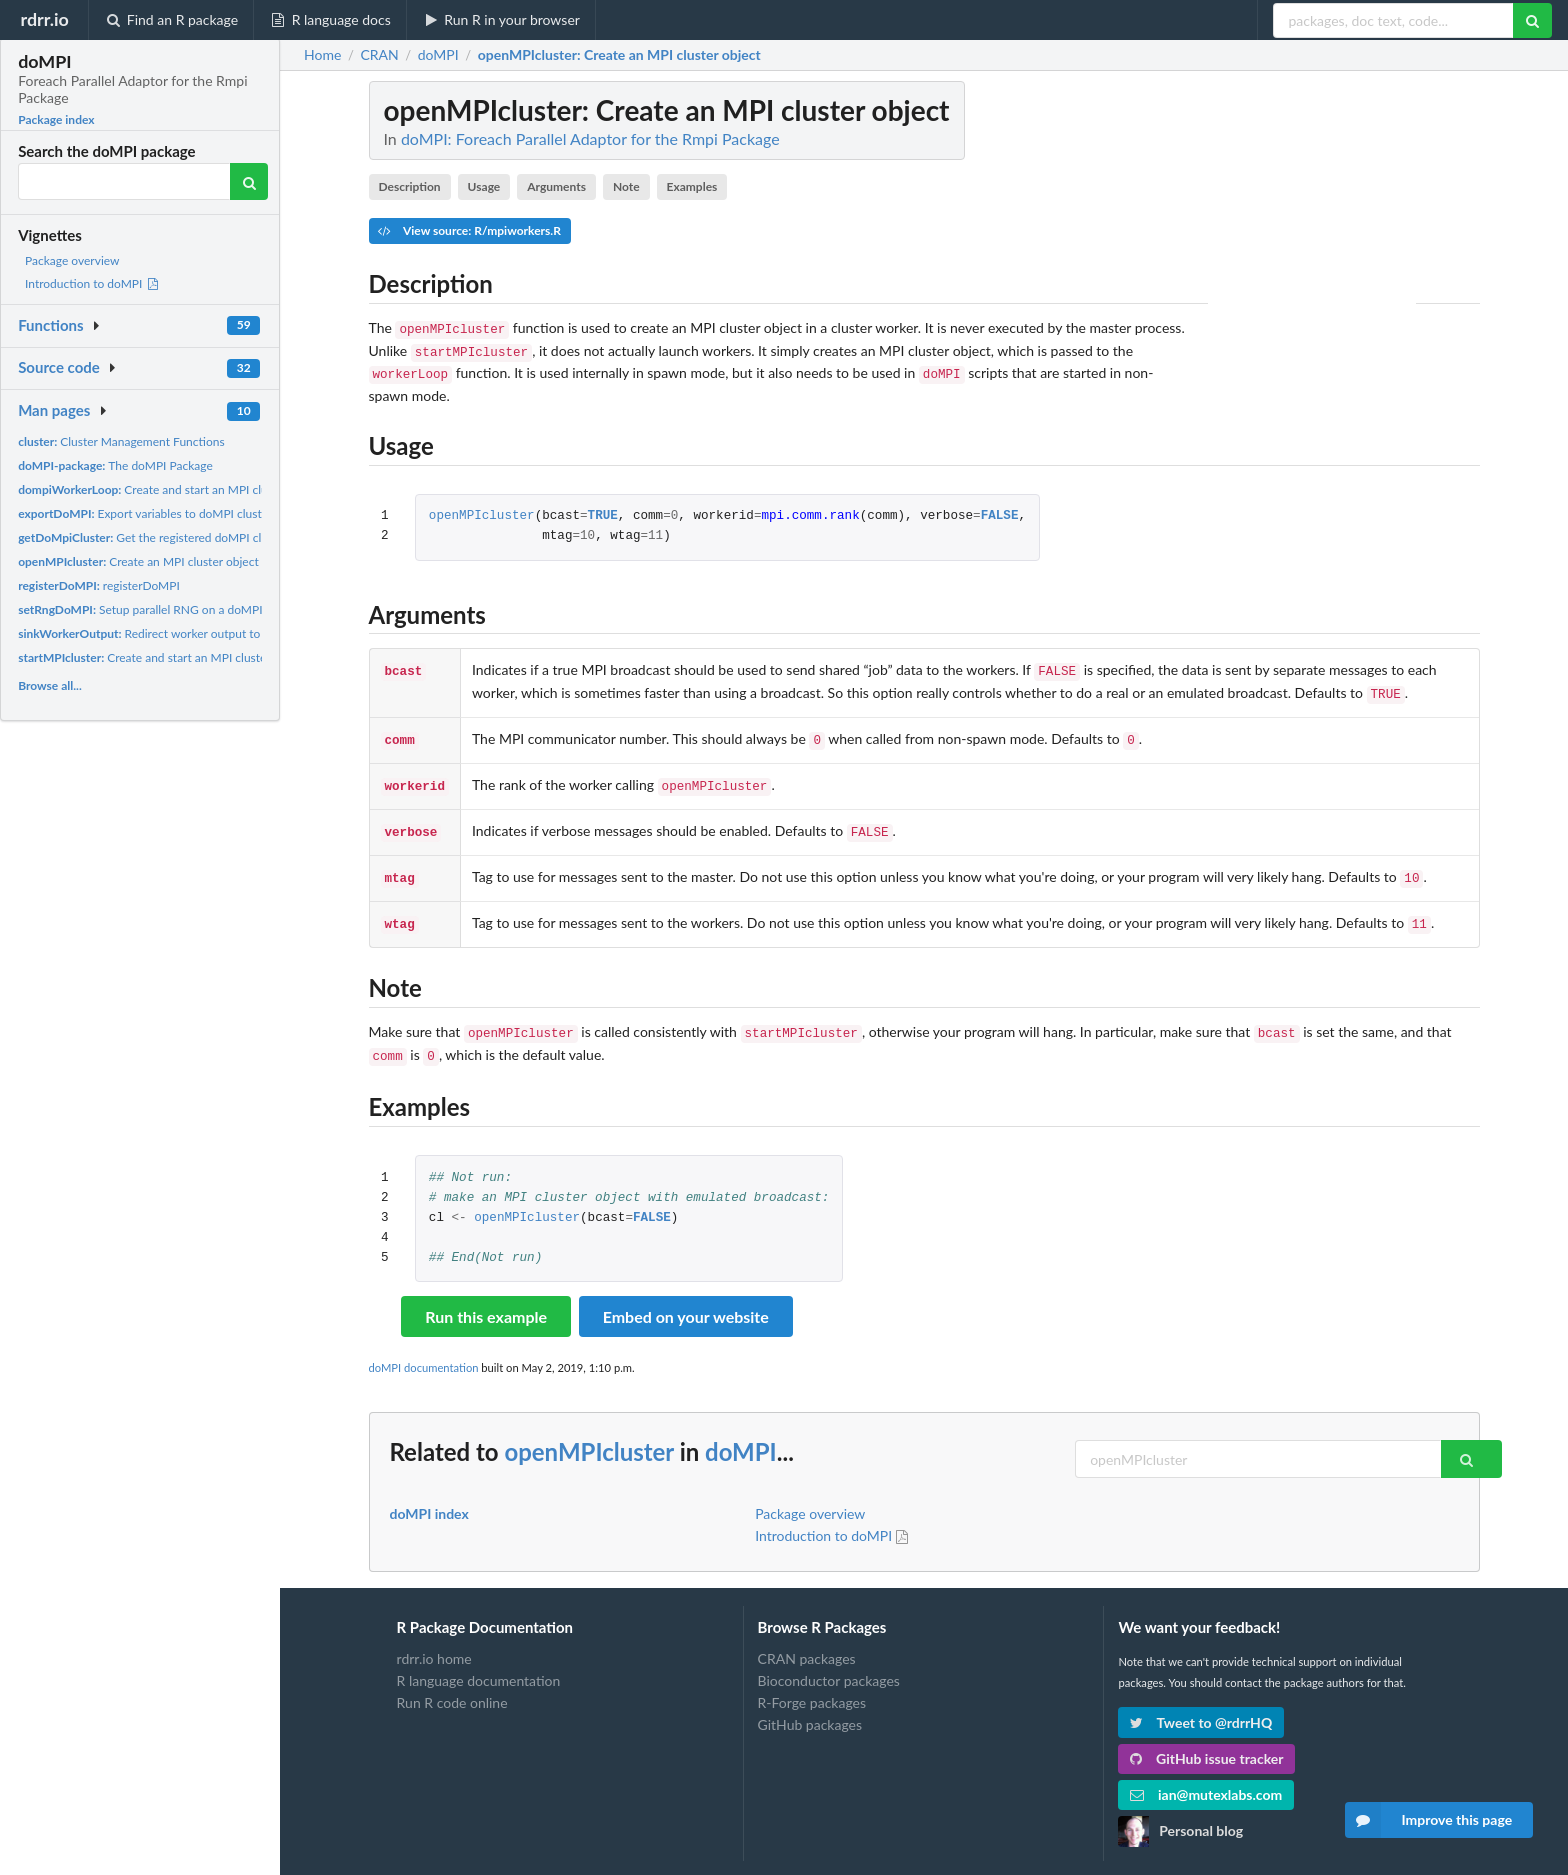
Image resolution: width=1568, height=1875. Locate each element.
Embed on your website (686, 1292)
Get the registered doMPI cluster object (171, 537)
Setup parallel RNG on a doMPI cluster (159, 609)
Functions (50, 325)
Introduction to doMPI (92, 283)
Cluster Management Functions (121, 441)
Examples (692, 186)
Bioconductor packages (829, 1656)
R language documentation (479, 1656)
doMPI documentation (424, 1343)
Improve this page (1429, 1820)
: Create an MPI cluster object (619, 55)
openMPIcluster (482, 510)
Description (409, 186)
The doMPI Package (115, 465)
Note (626, 186)
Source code (59, 367)
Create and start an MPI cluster (153, 489)
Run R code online (452, 1678)
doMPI (741, 1427)
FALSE (1000, 510)
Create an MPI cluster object (138, 561)
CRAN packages (807, 1635)
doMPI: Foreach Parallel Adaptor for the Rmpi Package (590, 138)
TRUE (603, 510)
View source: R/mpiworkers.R (469, 230)
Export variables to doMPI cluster (145, 513)
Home (322, 55)
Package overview (72, 260)
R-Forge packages (812, 1678)
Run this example (486, 1292)
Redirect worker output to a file (153, 633)
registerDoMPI (99, 585)
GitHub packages (810, 1700)
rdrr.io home (434, 1635)
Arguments (556, 186)
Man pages (54, 410)
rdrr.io (44, 19)
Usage (484, 186)
